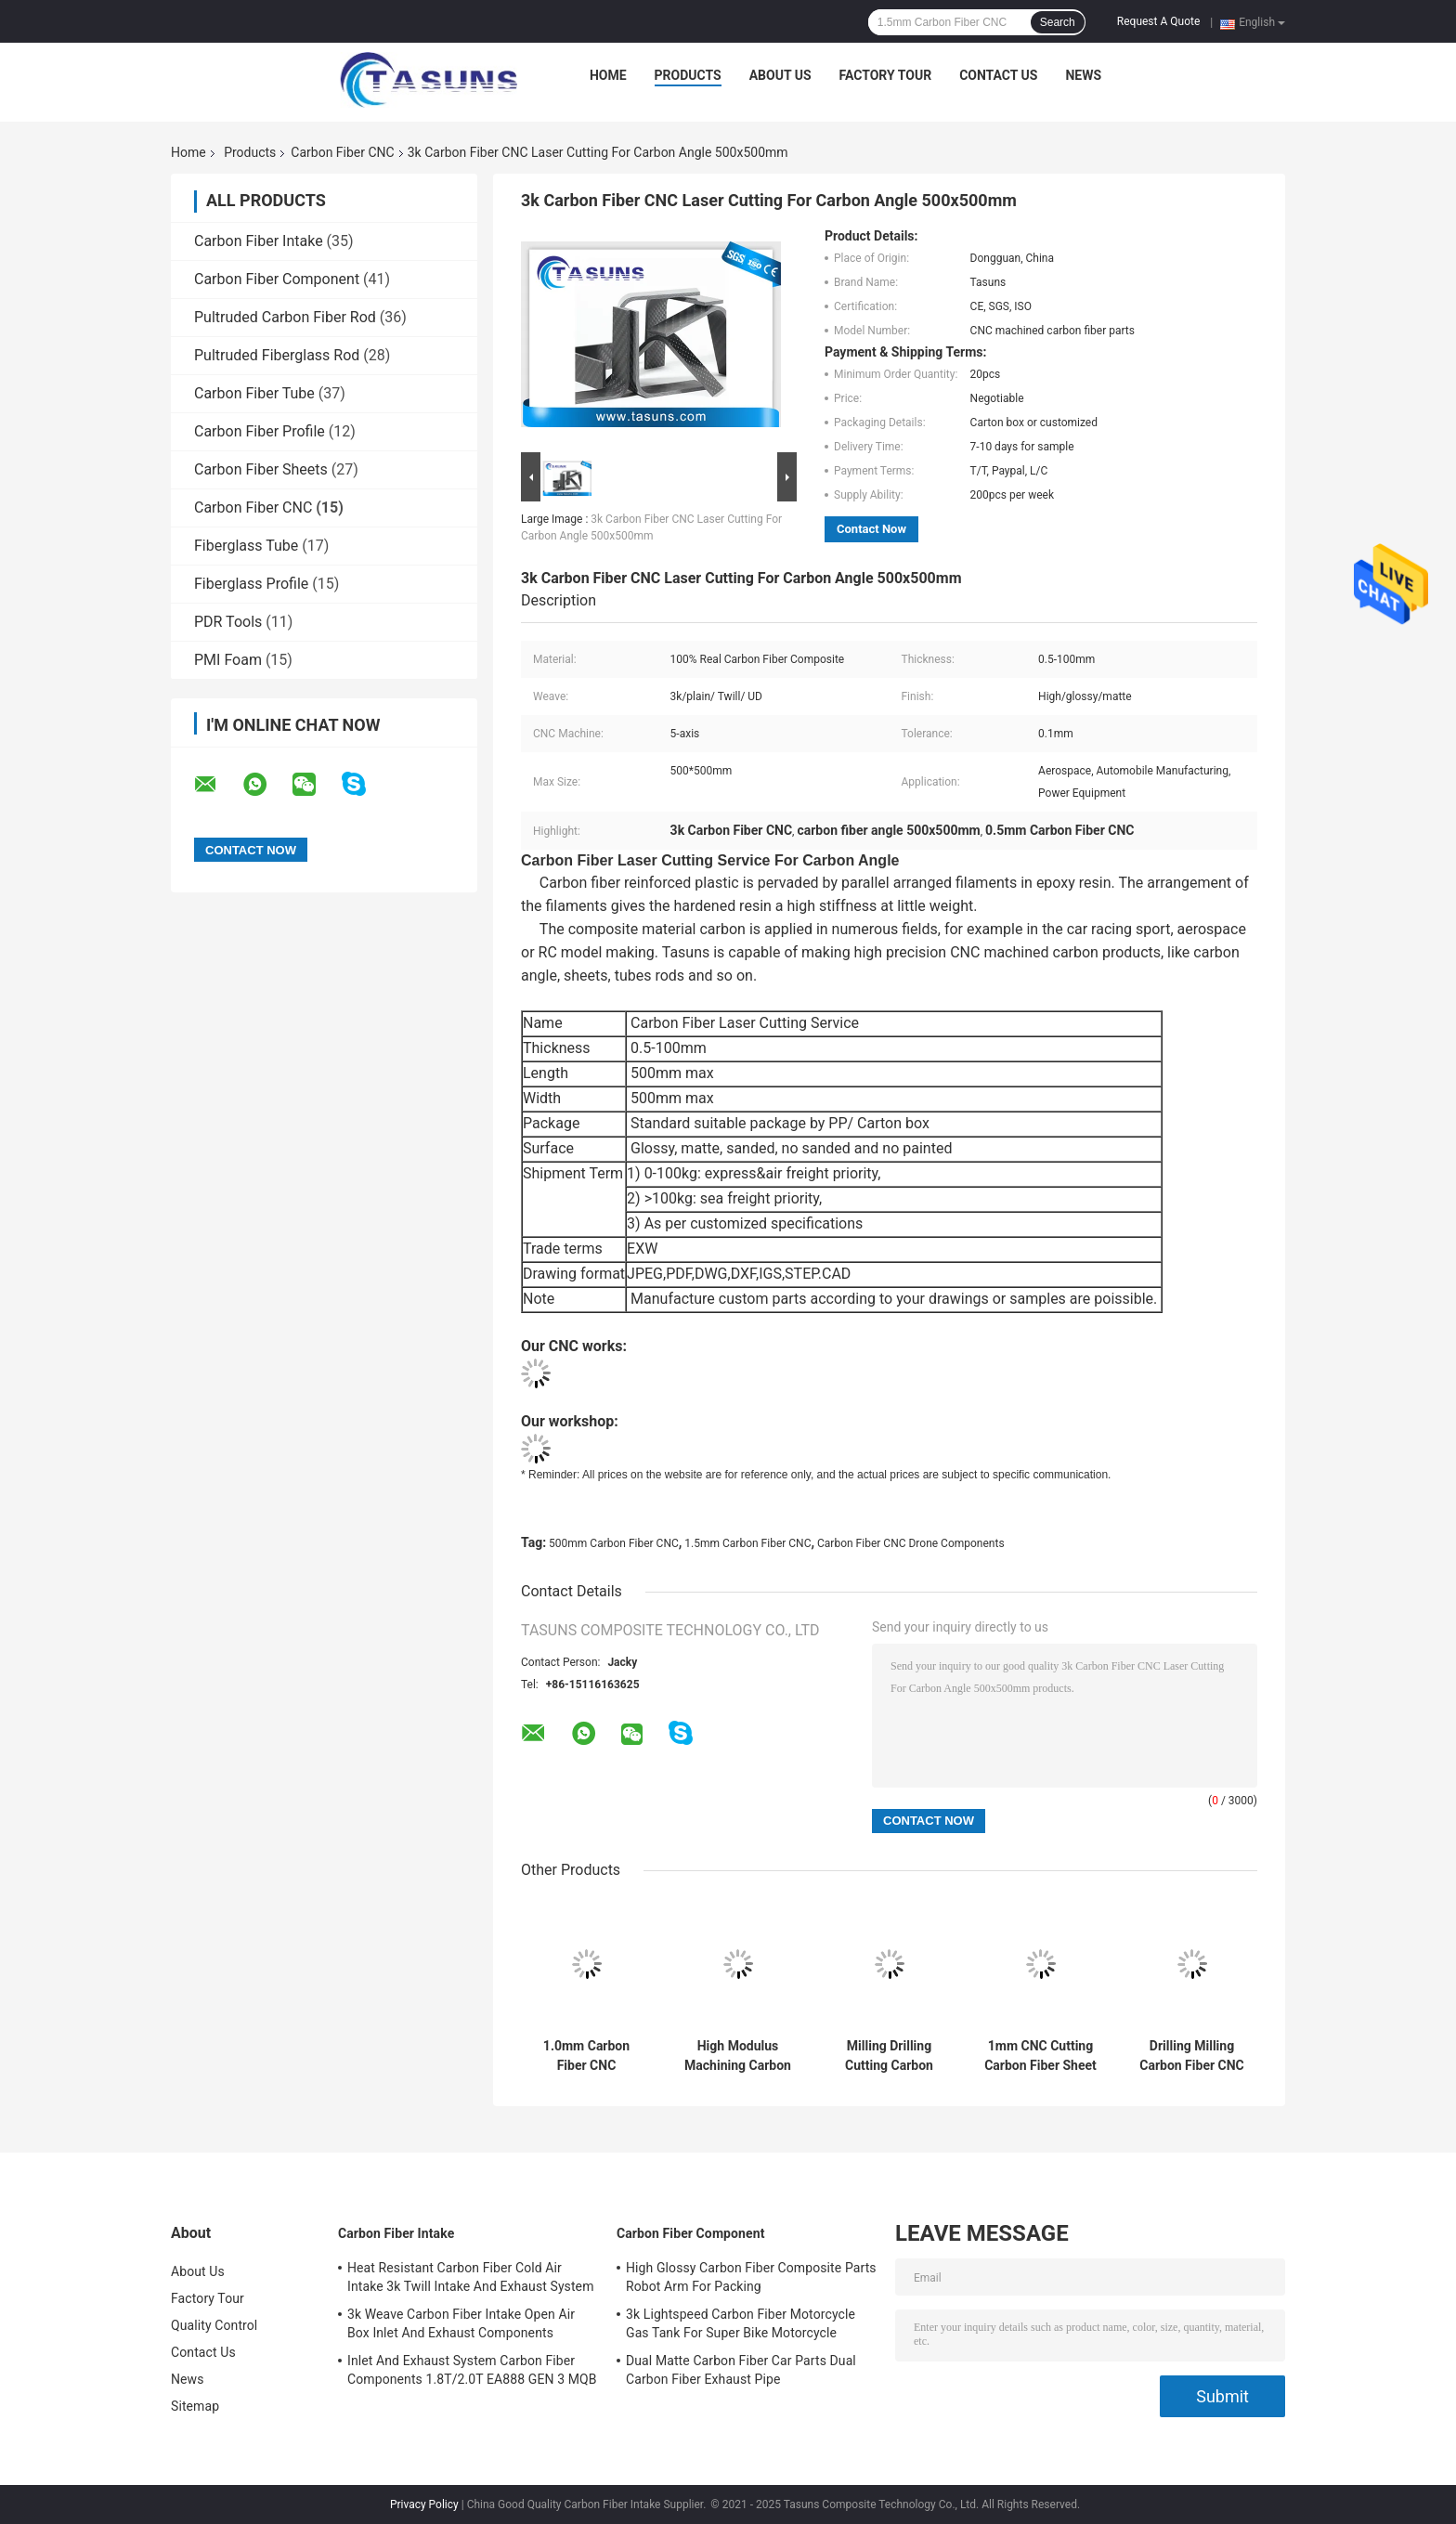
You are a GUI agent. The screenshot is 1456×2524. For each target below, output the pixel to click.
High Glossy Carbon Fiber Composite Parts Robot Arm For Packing (751, 2277)
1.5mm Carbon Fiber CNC (747, 1543)
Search (1057, 22)
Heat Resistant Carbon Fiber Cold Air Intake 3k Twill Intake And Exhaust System (470, 2277)
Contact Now (871, 529)
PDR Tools (228, 622)
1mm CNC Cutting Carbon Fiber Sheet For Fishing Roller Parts (1040, 2056)
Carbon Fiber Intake (258, 241)
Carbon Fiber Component (276, 279)
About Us (780, 75)
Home (608, 75)
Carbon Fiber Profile (259, 431)
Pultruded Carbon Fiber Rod (285, 317)
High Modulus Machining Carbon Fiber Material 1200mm (737, 2056)
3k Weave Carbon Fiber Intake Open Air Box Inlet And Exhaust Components (461, 2323)
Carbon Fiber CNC (342, 152)
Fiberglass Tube (246, 545)
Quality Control (214, 2325)
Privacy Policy (424, 2504)
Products (688, 75)
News (1083, 75)
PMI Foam (228, 660)
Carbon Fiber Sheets (261, 469)
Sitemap (195, 2406)
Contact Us (998, 75)
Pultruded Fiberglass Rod (276, 355)
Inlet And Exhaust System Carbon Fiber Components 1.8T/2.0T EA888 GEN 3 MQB (472, 2370)
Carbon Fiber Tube (254, 393)
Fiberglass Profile (251, 583)
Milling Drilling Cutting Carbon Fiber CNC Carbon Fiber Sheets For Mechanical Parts (889, 2056)
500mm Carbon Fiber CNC (614, 1543)
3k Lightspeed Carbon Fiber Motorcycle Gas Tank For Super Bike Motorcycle (740, 2323)
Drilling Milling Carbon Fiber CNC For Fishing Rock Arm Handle (1191, 2056)
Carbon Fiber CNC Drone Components (911, 1543)
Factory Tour (885, 75)
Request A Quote (1158, 21)
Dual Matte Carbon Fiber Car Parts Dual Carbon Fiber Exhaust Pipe (741, 2370)
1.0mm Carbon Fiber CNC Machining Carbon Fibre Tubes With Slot (586, 2056)
